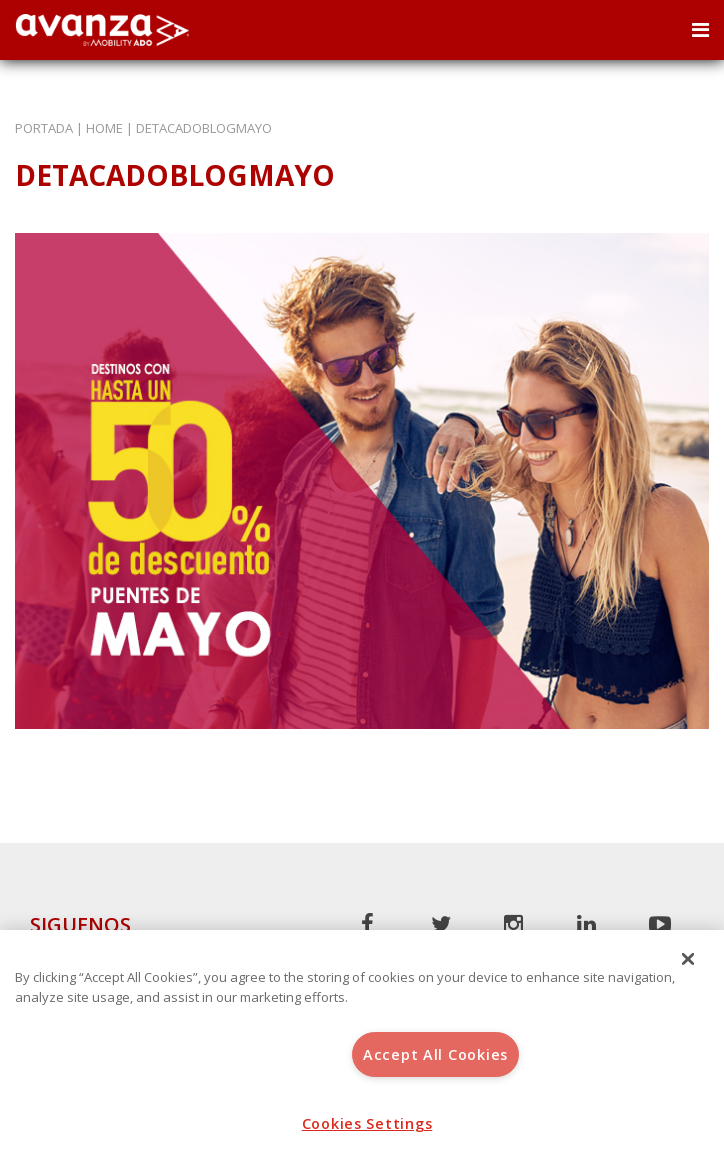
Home (104, 128)
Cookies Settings (367, 1123)
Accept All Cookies (435, 1054)
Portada (44, 128)
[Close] (688, 959)
